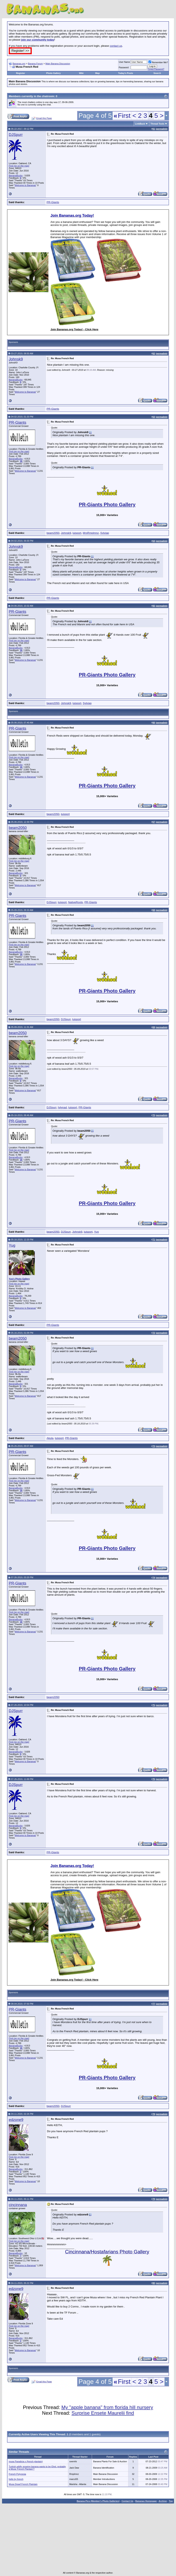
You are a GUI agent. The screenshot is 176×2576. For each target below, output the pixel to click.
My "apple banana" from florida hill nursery (107, 2407)
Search (157, 73)
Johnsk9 (16, 359)
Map (97, 73)
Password (124, 67)
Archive (163, 2501)
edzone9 (16, 2120)
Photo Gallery (53, 73)
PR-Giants (53, 202)
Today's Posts (125, 73)
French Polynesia (17, 2474)
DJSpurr (16, 134)
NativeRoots (75, 902)
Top (171, 2501)
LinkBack (140, 123)
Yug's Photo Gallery (19, 1279)
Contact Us (127, 2501)
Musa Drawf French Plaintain (23, 2484)
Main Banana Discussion (57, 63)
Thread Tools (157, 123)
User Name (124, 62)
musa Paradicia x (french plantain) (26, 2461)
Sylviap (104, 532)
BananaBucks (16, 175)
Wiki (81, 73)
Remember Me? (158, 62)
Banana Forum (35, 63)
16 (21, 461)
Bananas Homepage (146, 2501)
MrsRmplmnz (91, 532)
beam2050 (53, 532)
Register (20, 73)
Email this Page (44, 118)
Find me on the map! (19, 166)
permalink (161, 129)
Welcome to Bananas (25, 185)
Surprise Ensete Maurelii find (103, 2413)
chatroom (48, 96)
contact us (116, 45)
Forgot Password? (156, 69)
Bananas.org (19, 63)
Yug (96, 1231)
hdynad (62, 1107)
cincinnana (18, 2205)
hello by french (16, 2479)
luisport (76, 532)
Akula (50, 1438)
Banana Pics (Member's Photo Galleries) (98, 2501)
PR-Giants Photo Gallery (107, 504)
